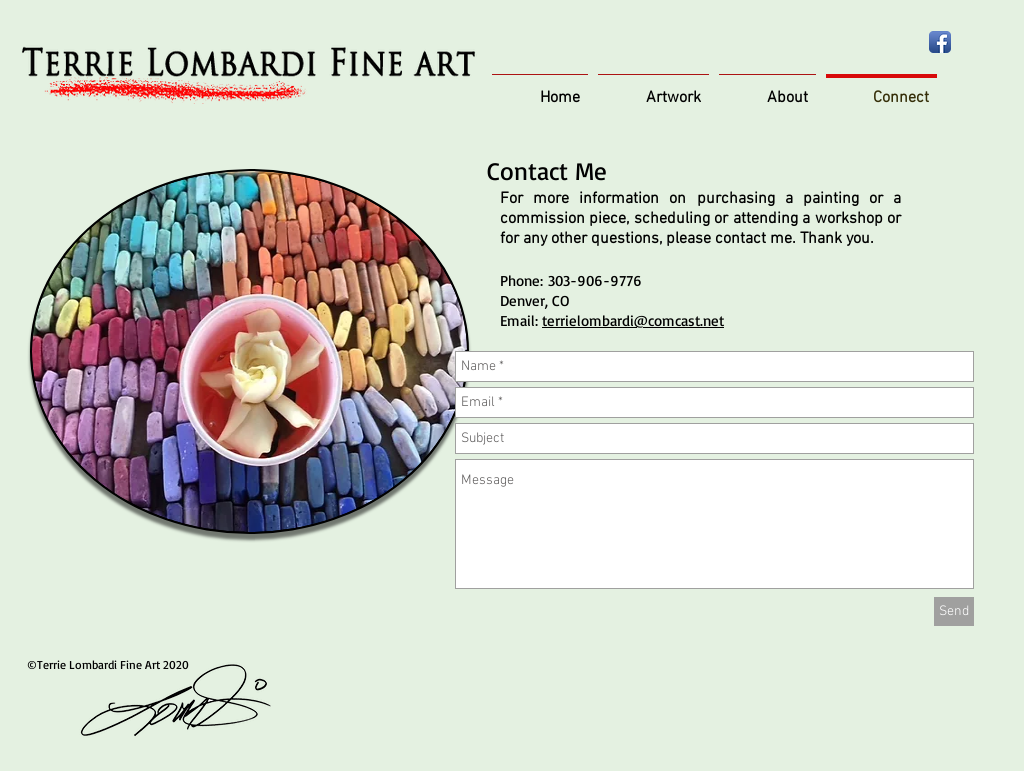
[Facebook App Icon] (940, 42)
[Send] (954, 611)
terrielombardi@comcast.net (633, 320)
